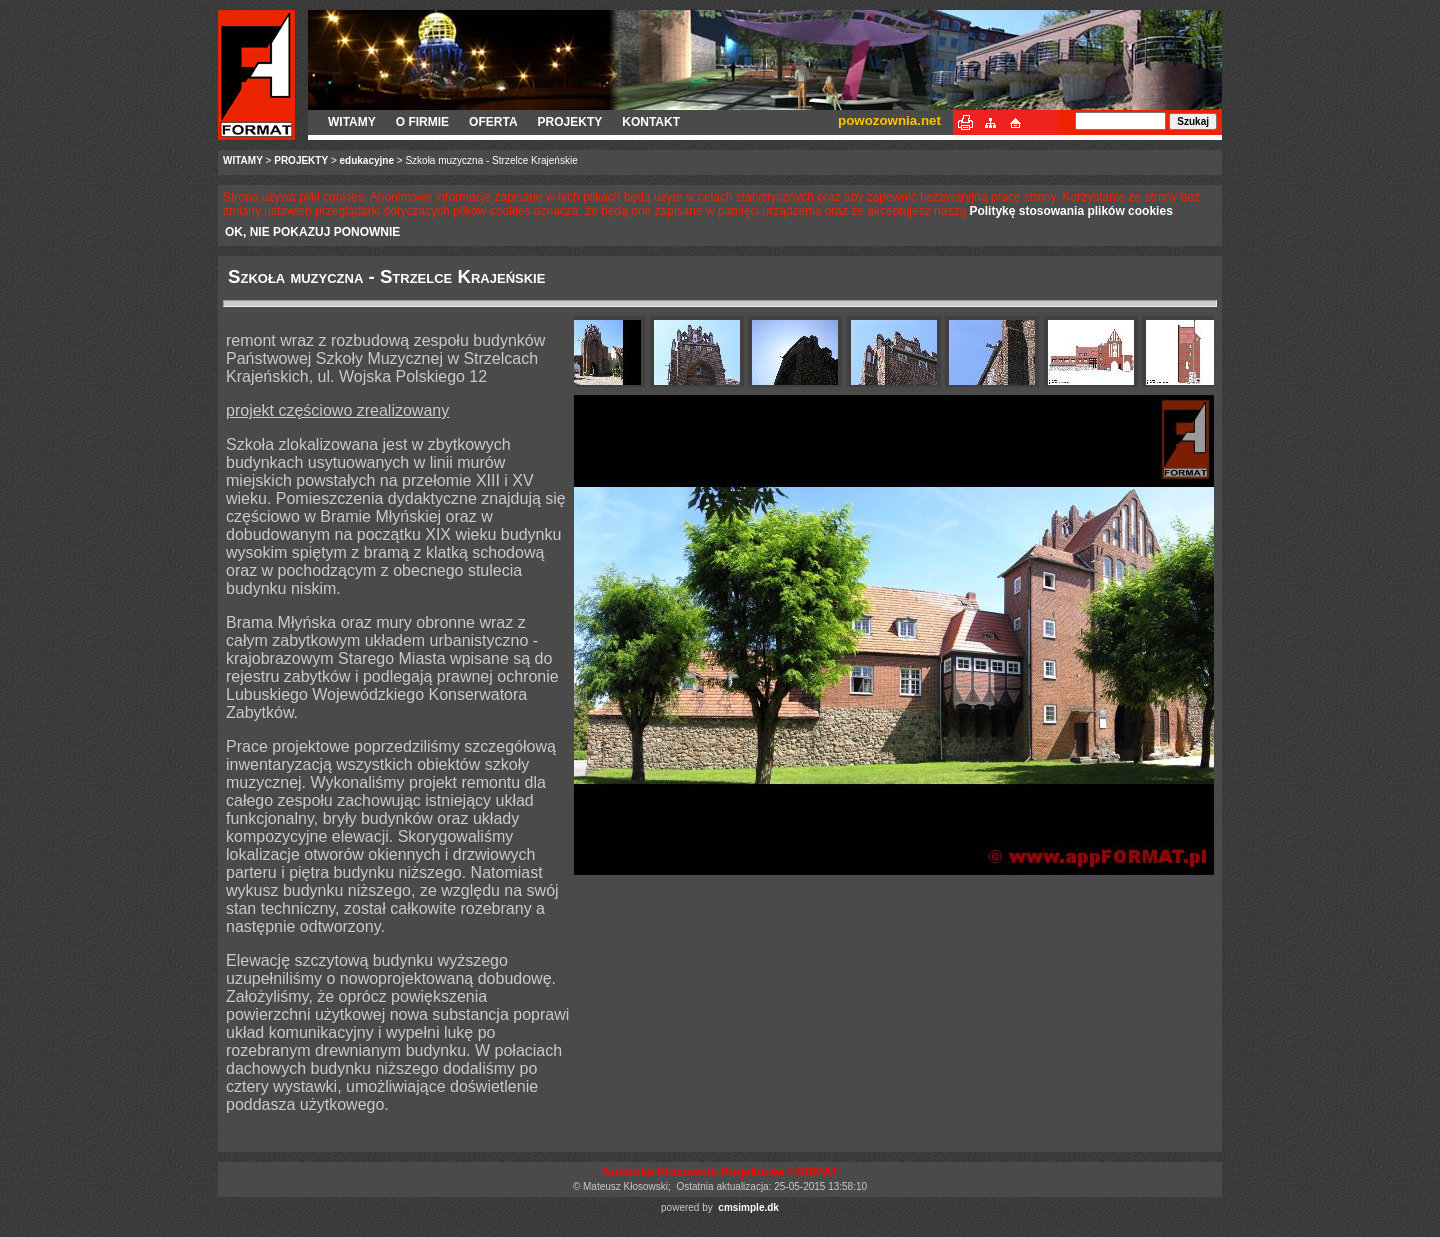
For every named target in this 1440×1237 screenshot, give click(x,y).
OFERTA (493, 122)
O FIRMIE (422, 122)
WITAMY (352, 122)
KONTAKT (651, 122)
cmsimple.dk (748, 1207)
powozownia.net (889, 120)
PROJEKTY (570, 122)
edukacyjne (367, 160)
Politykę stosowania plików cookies (1070, 211)
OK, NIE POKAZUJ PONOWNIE (312, 232)
